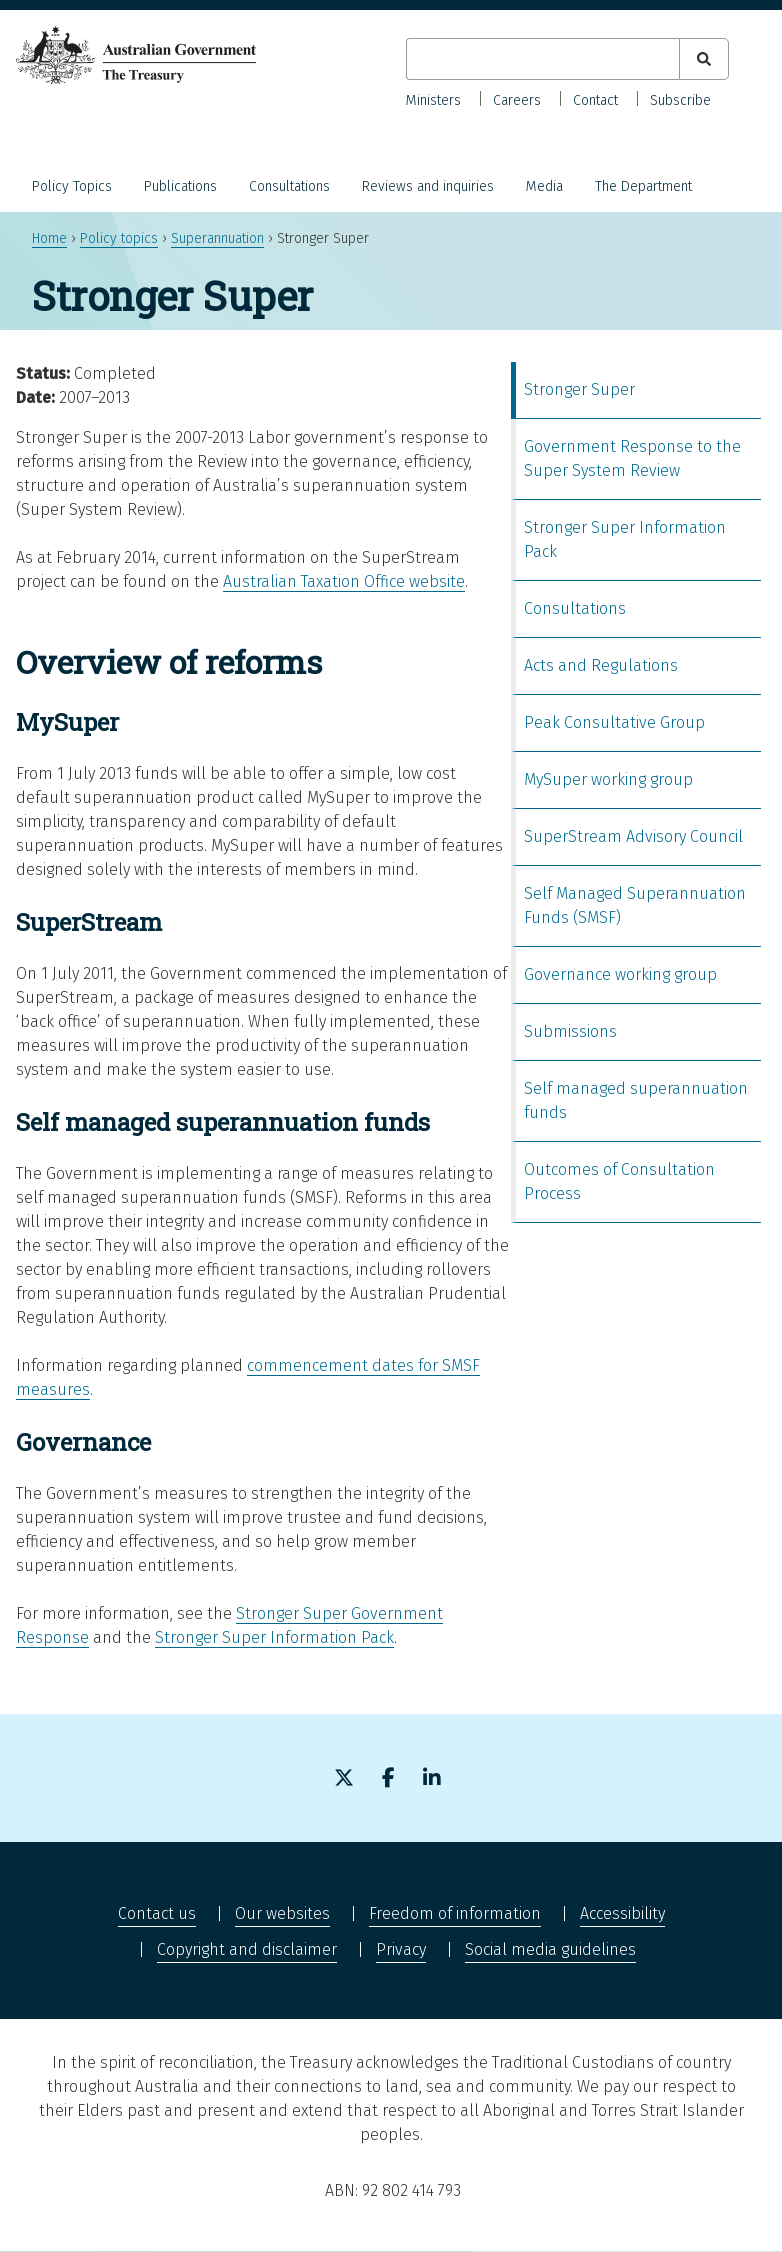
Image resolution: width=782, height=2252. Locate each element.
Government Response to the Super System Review (632, 458)
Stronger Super (579, 389)
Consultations (289, 186)
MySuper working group (608, 779)
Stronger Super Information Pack (274, 1637)
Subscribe (680, 100)
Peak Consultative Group (614, 722)
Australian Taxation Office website (344, 581)
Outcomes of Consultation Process (619, 1181)
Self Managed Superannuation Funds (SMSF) (635, 905)
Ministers (433, 100)
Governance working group (620, 974)
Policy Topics (72, 186)
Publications (180, 186)
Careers (517, 100)
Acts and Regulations (601, 665)
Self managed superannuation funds (636, 1100)
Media (544, 186)
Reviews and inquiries (428, 186)
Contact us (157, 1913)
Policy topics (119, 238)
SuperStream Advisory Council (633, 836)
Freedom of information (455, 1913)
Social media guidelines (550, 1949)
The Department (643, 186)
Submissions (570, 1031)
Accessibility (622, 1913)
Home (49, 238)
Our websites (282, 1913)
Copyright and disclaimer (247, 1949)
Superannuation (217, 238)
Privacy (401, 1949)
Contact (595, 100)
